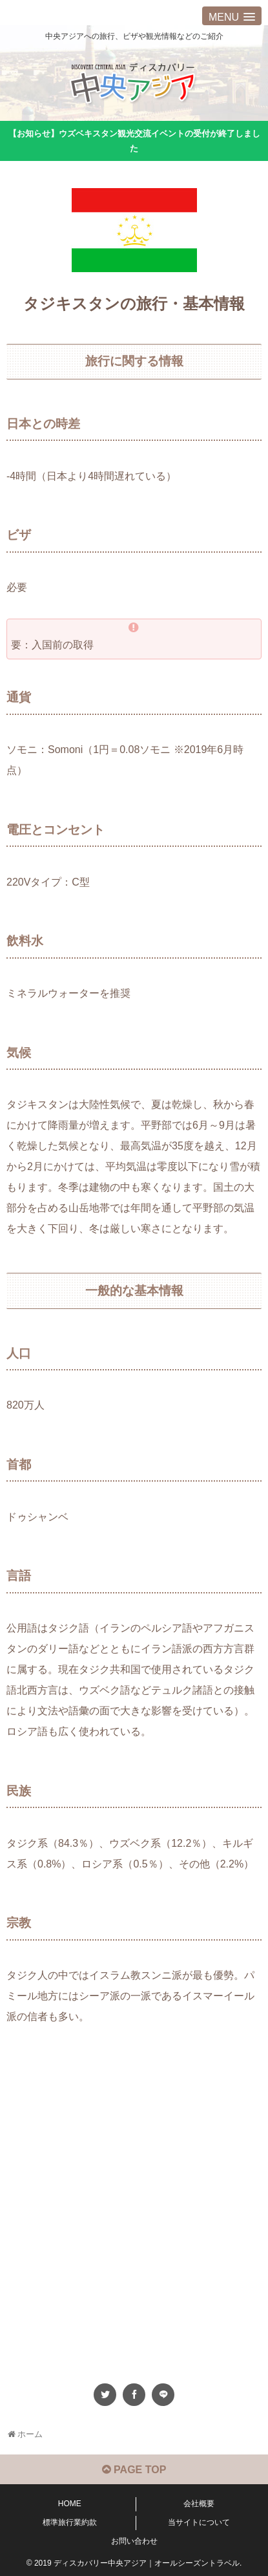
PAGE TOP (134, 2469)
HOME (69, 2503)
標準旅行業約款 (70, 2522)
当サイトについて (199, 2522)
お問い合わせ (134, 2541)
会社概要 (198, 2503)
